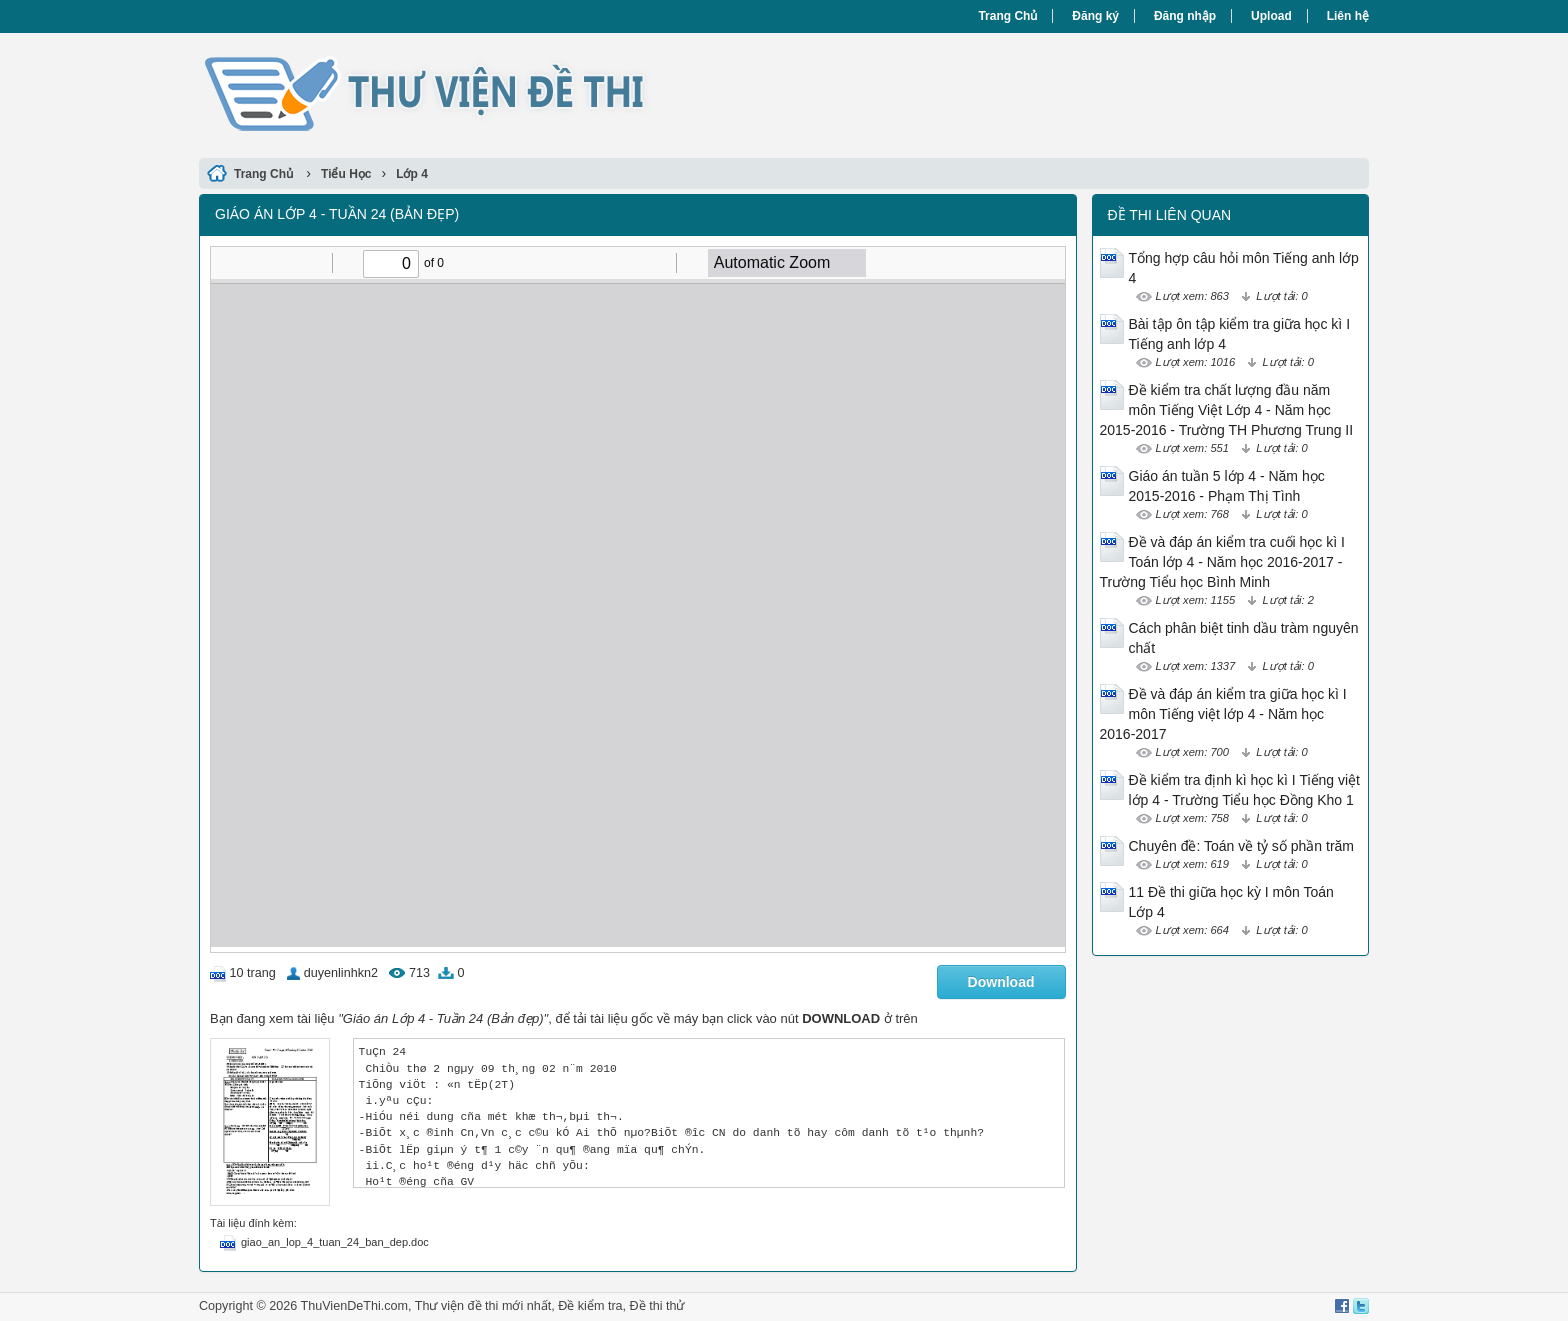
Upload (1271, 16)
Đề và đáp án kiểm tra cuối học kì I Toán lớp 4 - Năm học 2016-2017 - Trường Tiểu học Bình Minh (1222, 562)
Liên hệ (1348, 16)
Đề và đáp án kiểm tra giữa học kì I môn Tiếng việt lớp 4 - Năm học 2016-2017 (1223, 714)
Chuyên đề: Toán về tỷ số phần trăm (1242, 846)
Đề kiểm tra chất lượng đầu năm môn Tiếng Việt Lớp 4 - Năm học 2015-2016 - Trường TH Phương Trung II (1227, 410)
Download (1001, 982)
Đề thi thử (657, 1306)
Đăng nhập (1185, 16)
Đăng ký (1095, 16)
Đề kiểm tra (590, 1306)
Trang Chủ (1007, 16)
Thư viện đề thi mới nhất (483, 1306)
